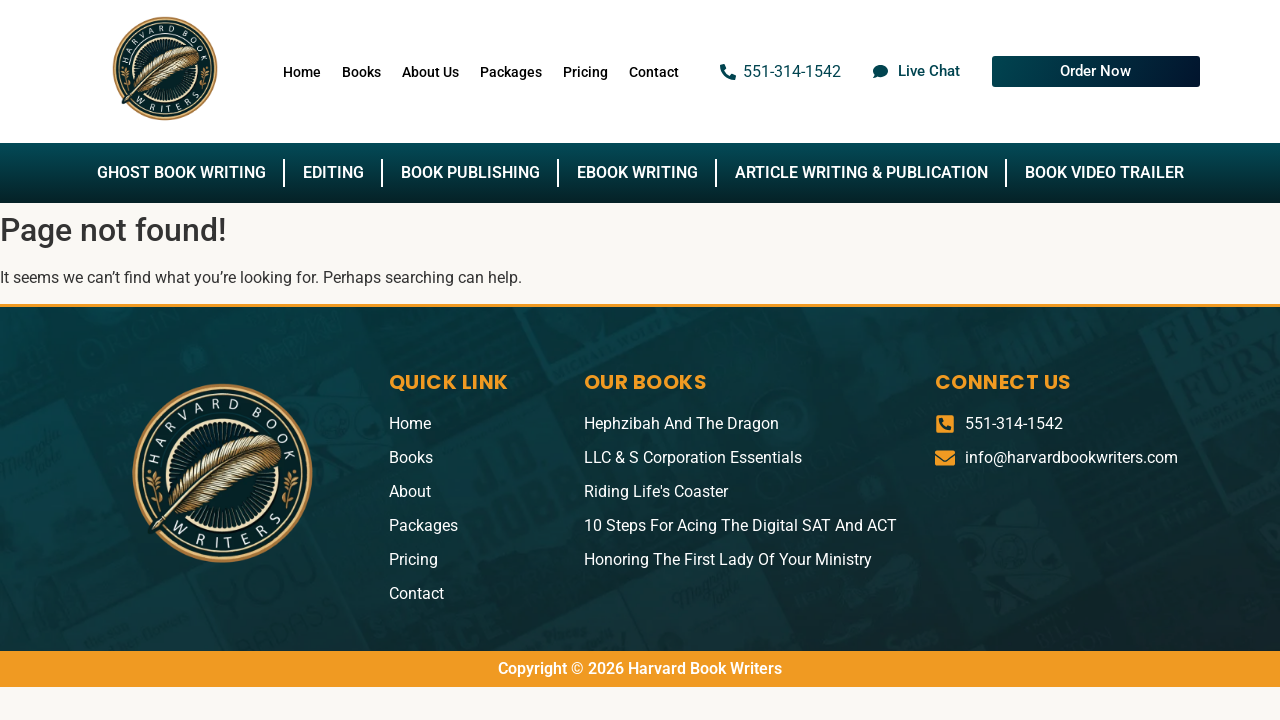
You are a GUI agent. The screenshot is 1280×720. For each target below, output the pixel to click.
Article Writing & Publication (861, 172)
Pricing (585, 72)
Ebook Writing (637, 172)
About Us (430, 72)
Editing (333, 172)
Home (302, 72)
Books (361, 72)
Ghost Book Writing (181, 172)
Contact (654, 72)
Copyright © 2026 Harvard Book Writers (640, 668)
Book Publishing (470, 172)
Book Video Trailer (1104, 172)
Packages (511, 72)
